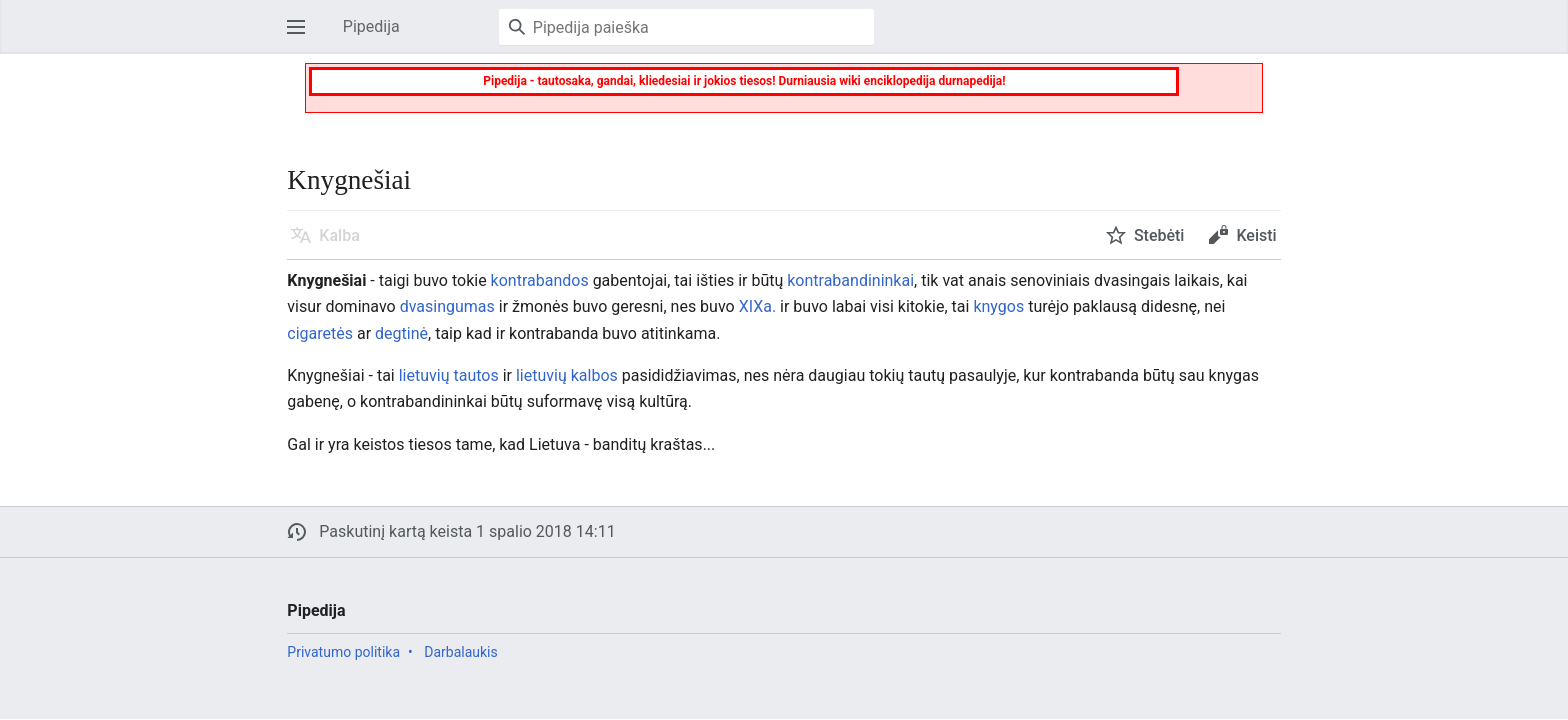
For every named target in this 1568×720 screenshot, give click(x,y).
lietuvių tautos (449, 375)
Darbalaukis (461, 652)
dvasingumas (447, 306)
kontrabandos (540, 280)
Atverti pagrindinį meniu (302, 36)
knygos (998, 306)
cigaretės (320, 333)
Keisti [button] (1256, 235)
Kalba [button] (339, 235)
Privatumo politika (343, 652)
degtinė (401, 333)
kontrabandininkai (850, 280)
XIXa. (757, 306)
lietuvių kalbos (567, 375)
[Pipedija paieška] (686, 27)
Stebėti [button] (1159, 235)
